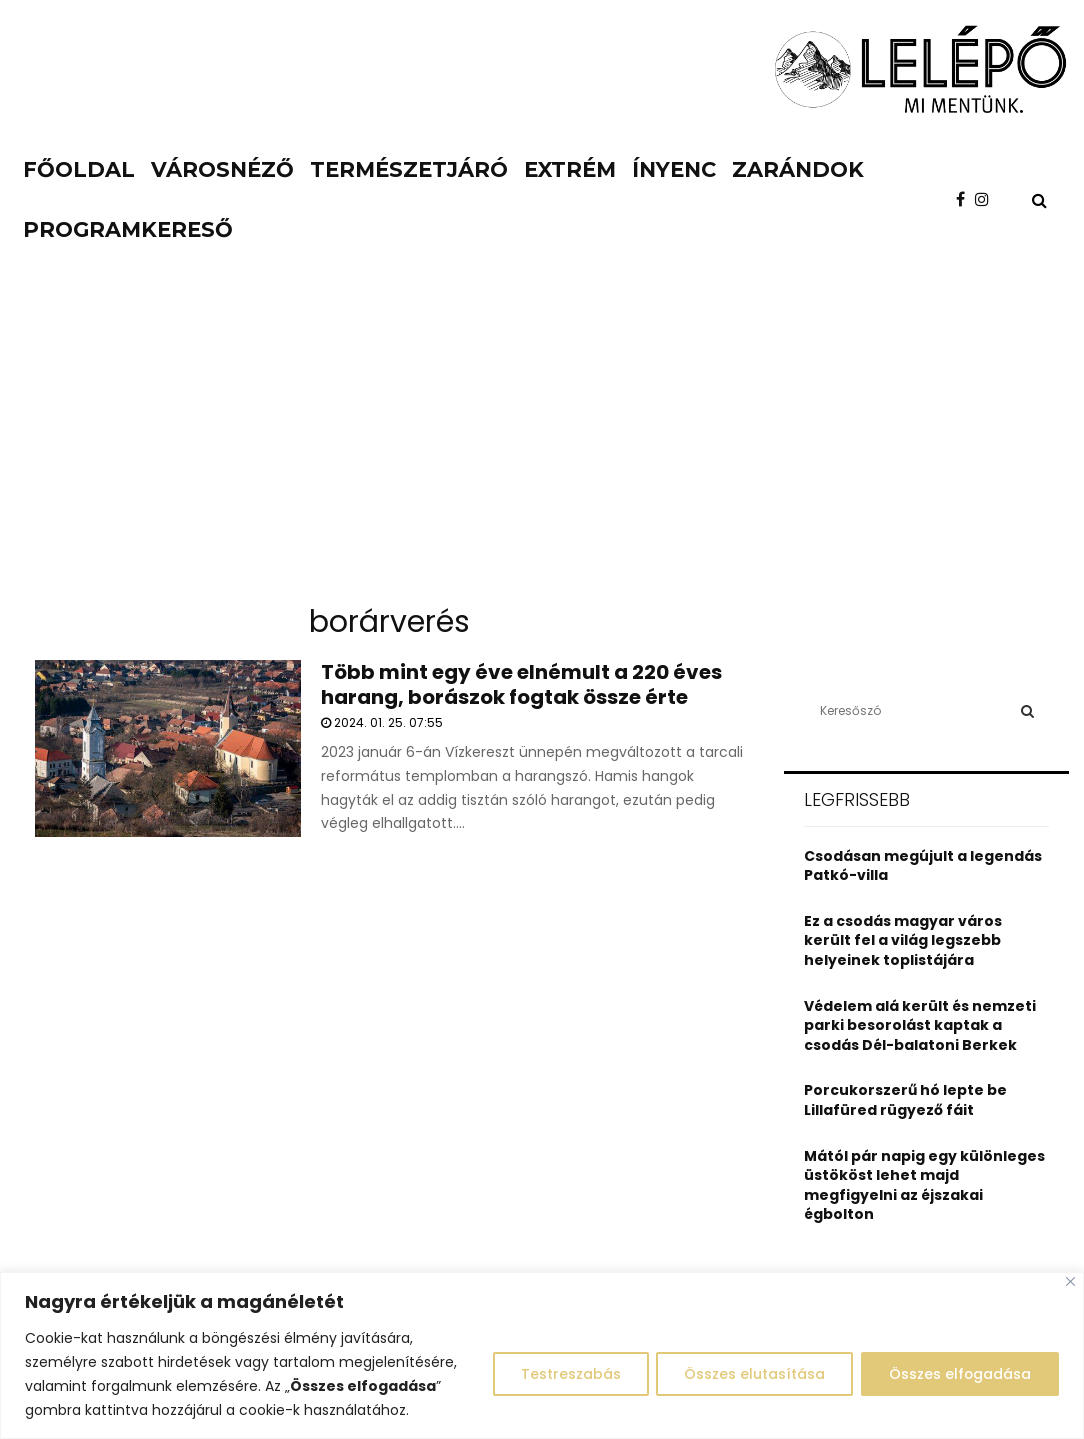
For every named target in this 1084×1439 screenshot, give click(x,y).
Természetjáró (409, 169)
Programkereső (128, 229)
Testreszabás (564, 1374)
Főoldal (79, 169)
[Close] (1070, 1281)
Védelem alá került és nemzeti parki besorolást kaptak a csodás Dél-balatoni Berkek (920, 1025)
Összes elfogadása (958, 1374)
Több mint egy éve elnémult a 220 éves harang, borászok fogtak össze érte (521, 684)
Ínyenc (674, 169)
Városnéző (222, 169)
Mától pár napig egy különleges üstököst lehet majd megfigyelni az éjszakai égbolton (924, 1185)
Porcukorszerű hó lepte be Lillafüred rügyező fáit (905, 1100)
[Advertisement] (542, 440)
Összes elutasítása (750, 1374)
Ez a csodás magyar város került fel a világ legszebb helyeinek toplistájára (903, 940)
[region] (542, 1355)
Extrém (570, 169)
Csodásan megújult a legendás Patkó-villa (923, 866)
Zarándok (798, 169)
